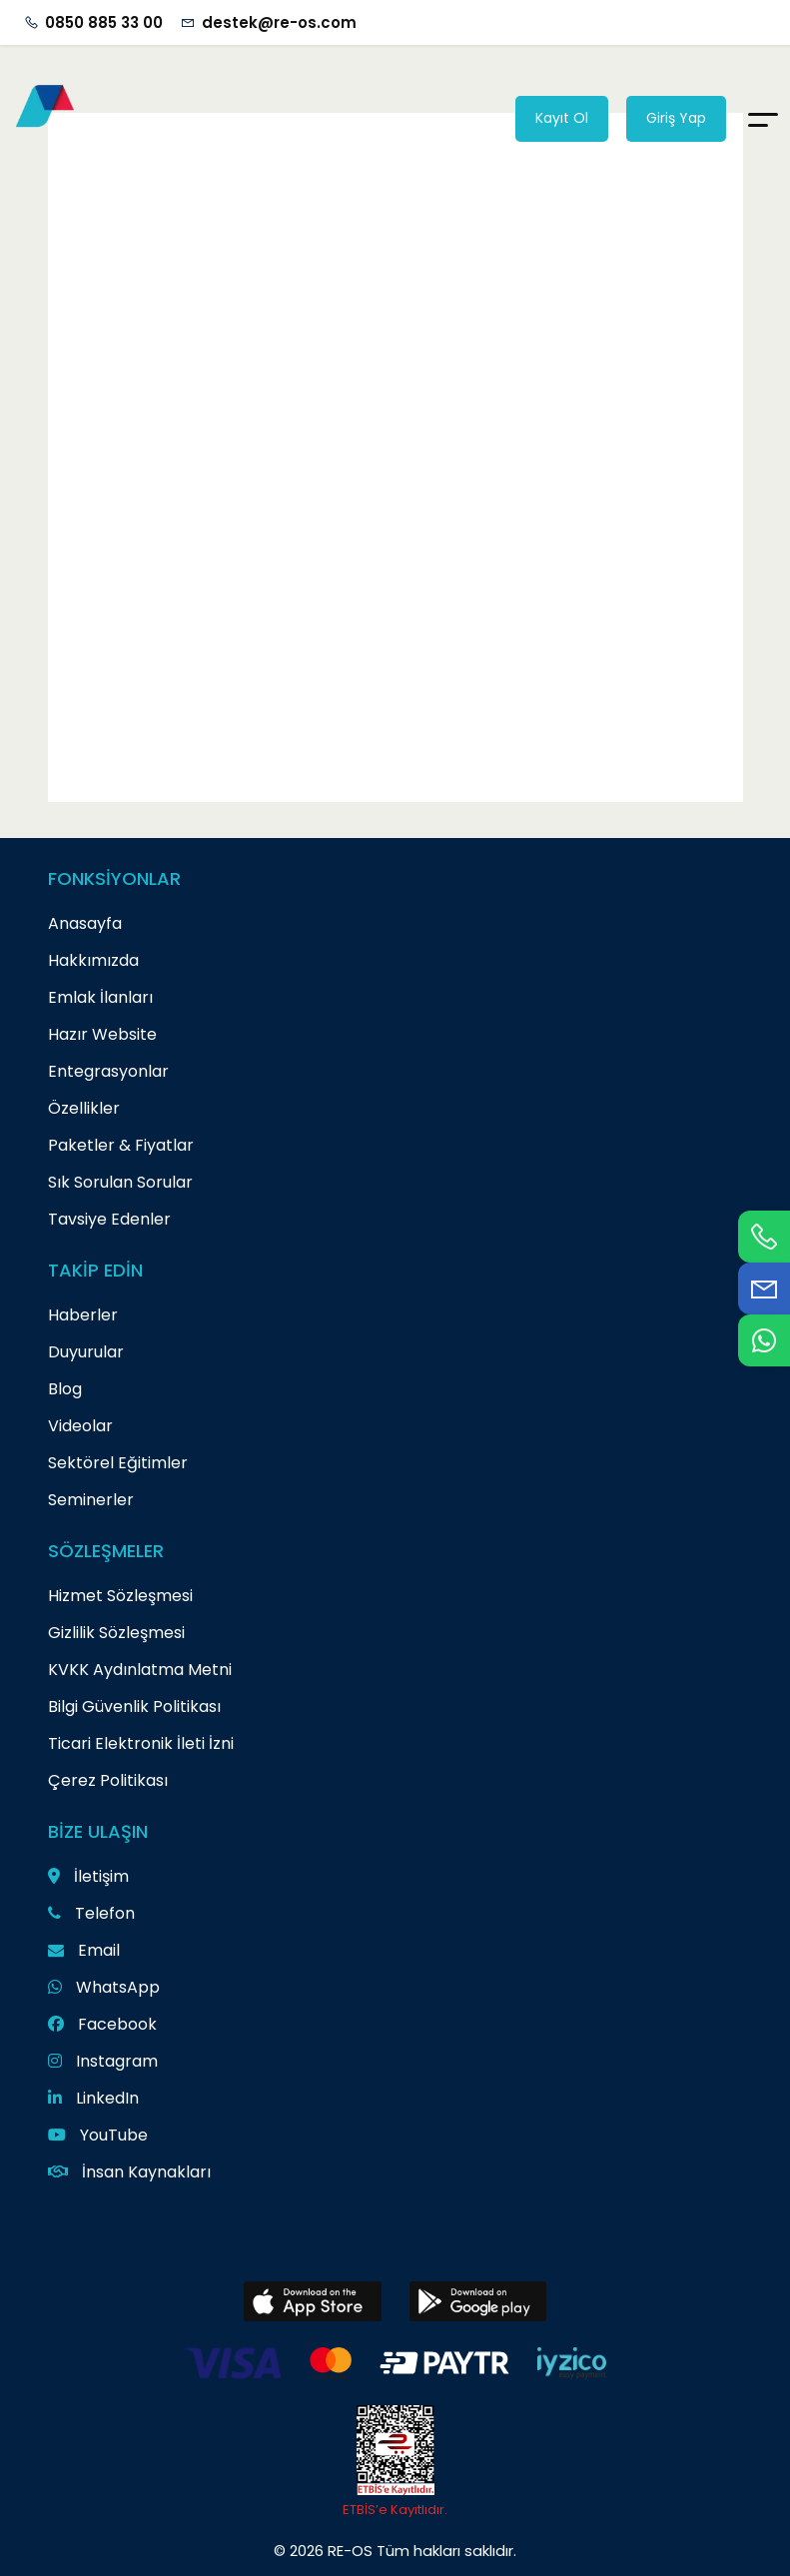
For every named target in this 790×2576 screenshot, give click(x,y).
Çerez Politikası (108, 1780)
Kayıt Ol (561, 118)
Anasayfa (85, 923)
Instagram (103, 2061)
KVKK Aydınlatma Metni (140, 1669)
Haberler (83, 1314)
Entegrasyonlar (108, 1071)
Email (84, 1950)
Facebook (102, 2024)
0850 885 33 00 (104, 22)
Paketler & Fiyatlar (121, 1145)
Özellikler (84, 1108)
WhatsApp (104, 1987)
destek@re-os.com (279, 22)
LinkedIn (93, 2098)
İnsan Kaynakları (129, 2171)
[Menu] (763, 118)
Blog (65, 1388)
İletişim (88, 1876)
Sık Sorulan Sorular (120, 1182)
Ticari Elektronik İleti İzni (141, 1743)
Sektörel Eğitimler (118, 1462)
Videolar (80, 1425)
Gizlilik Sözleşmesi (116, 1632)
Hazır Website (102, 1034)
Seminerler (91, 1499)
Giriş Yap (676, 118)
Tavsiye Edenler (109, 1219)
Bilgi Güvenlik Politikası (134, 1706)
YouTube (98, 2135)
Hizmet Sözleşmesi (120, 1595)
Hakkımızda (93, 960)
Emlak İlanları (100, 997)
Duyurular (86, 1351)
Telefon (91, 1913)
